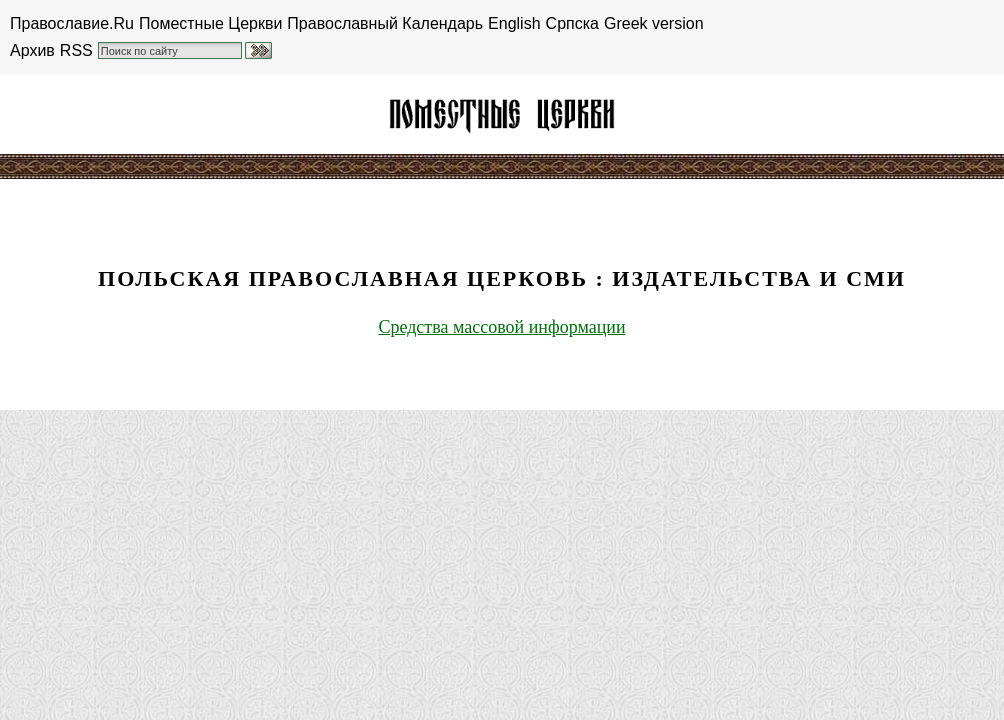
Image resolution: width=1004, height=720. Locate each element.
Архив (32, 50)
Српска (572, 23)
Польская (502, 114)
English (514, 23)
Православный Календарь (385, 23)
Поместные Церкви (210, 23)
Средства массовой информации (501, 327)
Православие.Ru (72, 23)
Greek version (654, 23)
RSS (76, 50)
